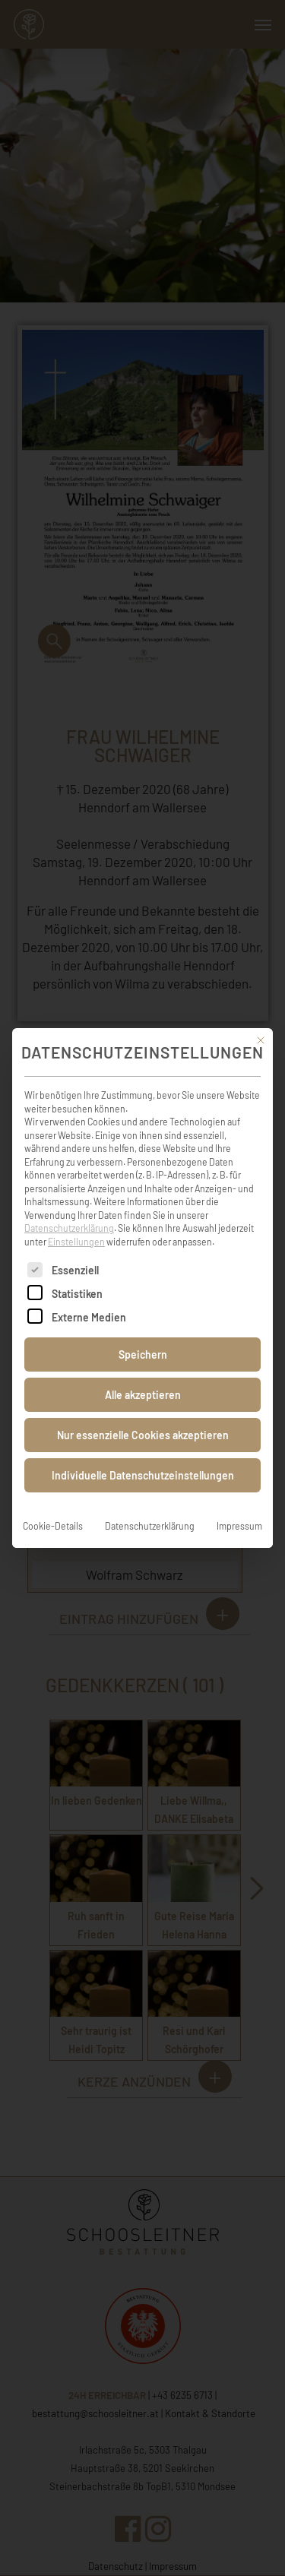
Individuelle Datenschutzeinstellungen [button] (143, 1454)
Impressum (239, 1505)
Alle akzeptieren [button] (143, 1374)
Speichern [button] (143, 1334)
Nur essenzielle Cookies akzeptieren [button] (143, 1414)
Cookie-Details (53, 1505)
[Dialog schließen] (261, 1020)
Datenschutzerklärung (69, 1207)
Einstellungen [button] (76, 1221)
